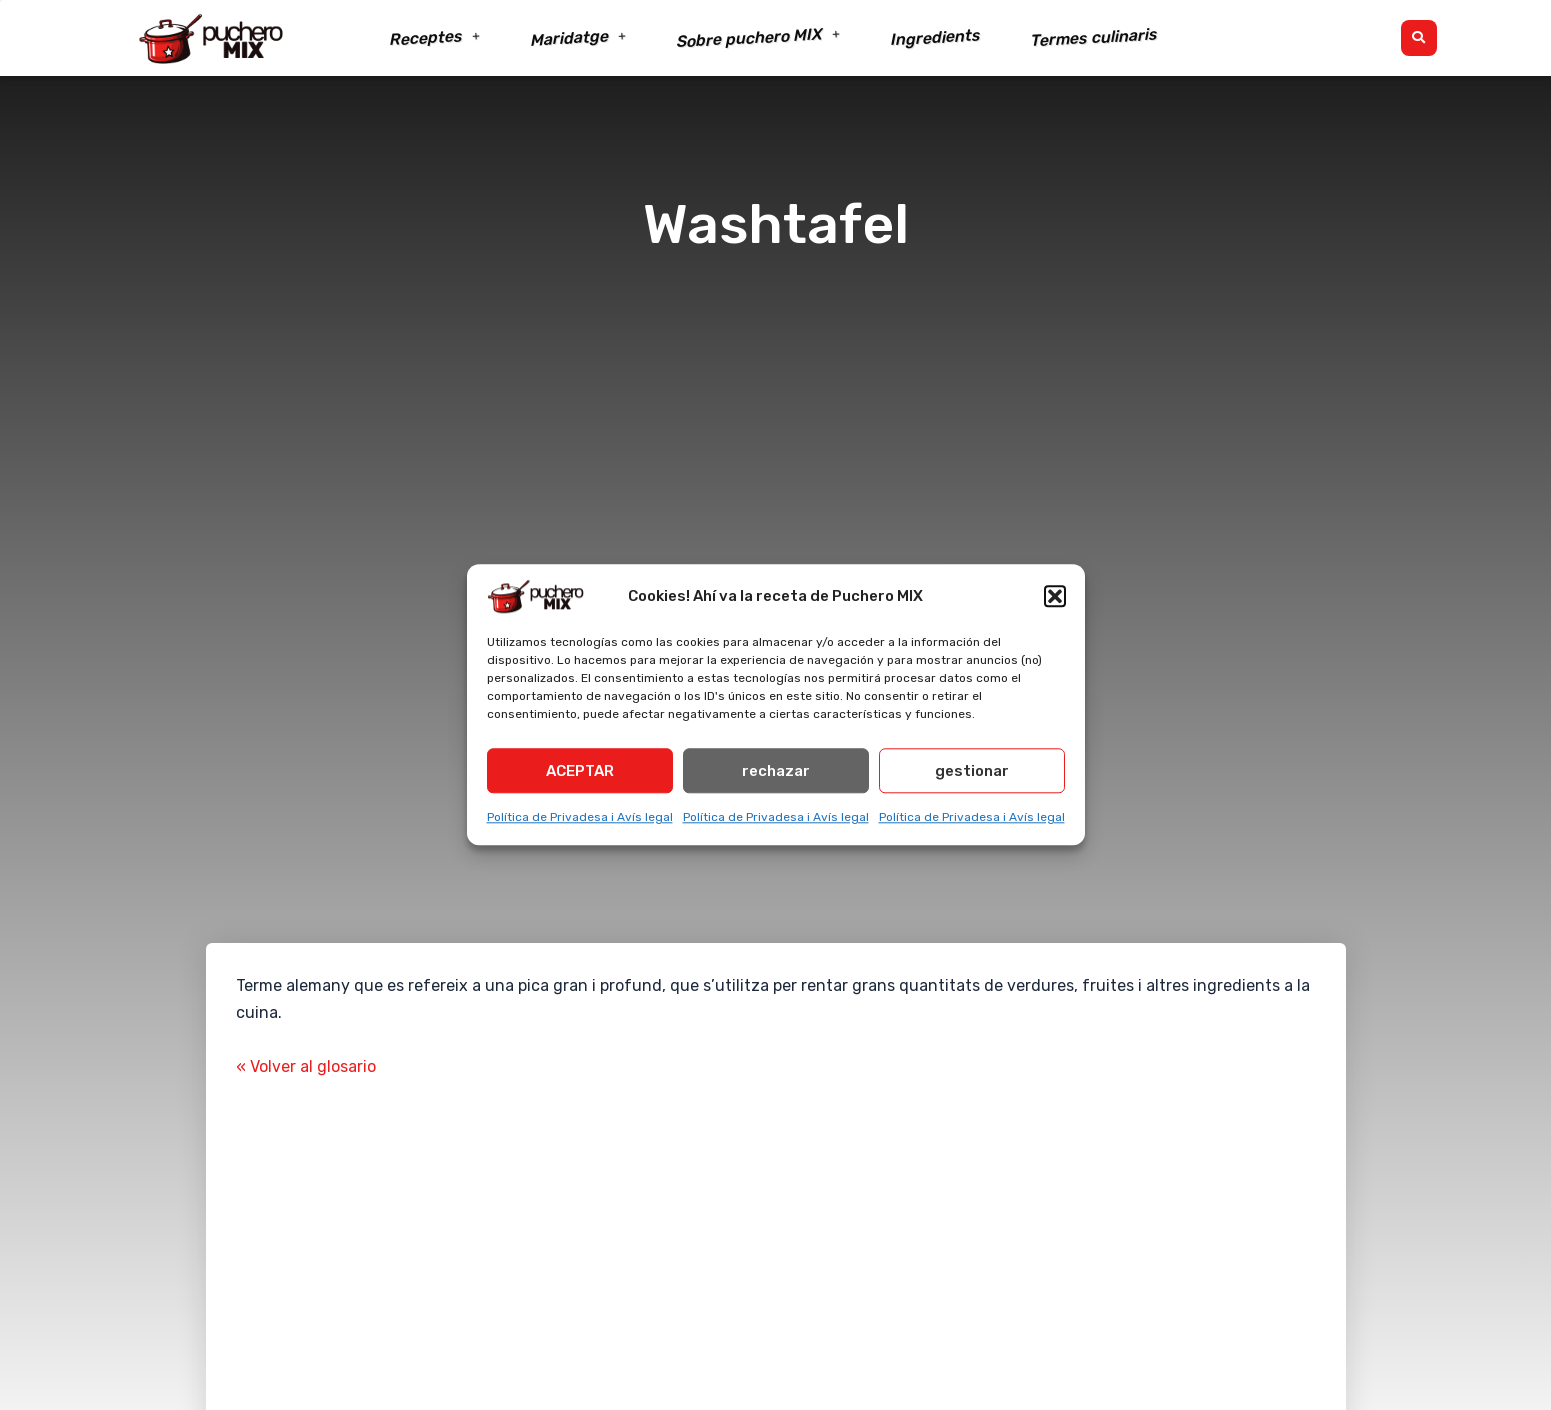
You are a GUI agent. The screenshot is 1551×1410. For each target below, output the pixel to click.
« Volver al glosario (306, 1066)
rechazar (776, 771)
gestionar (972, 771)
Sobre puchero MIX (758, 38)
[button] (1055, 596)
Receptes (435, 38)
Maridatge (578, 37)
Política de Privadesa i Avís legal (580, 817)
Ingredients (935, 38)
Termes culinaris (1094, 38)
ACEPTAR (580, 771)
